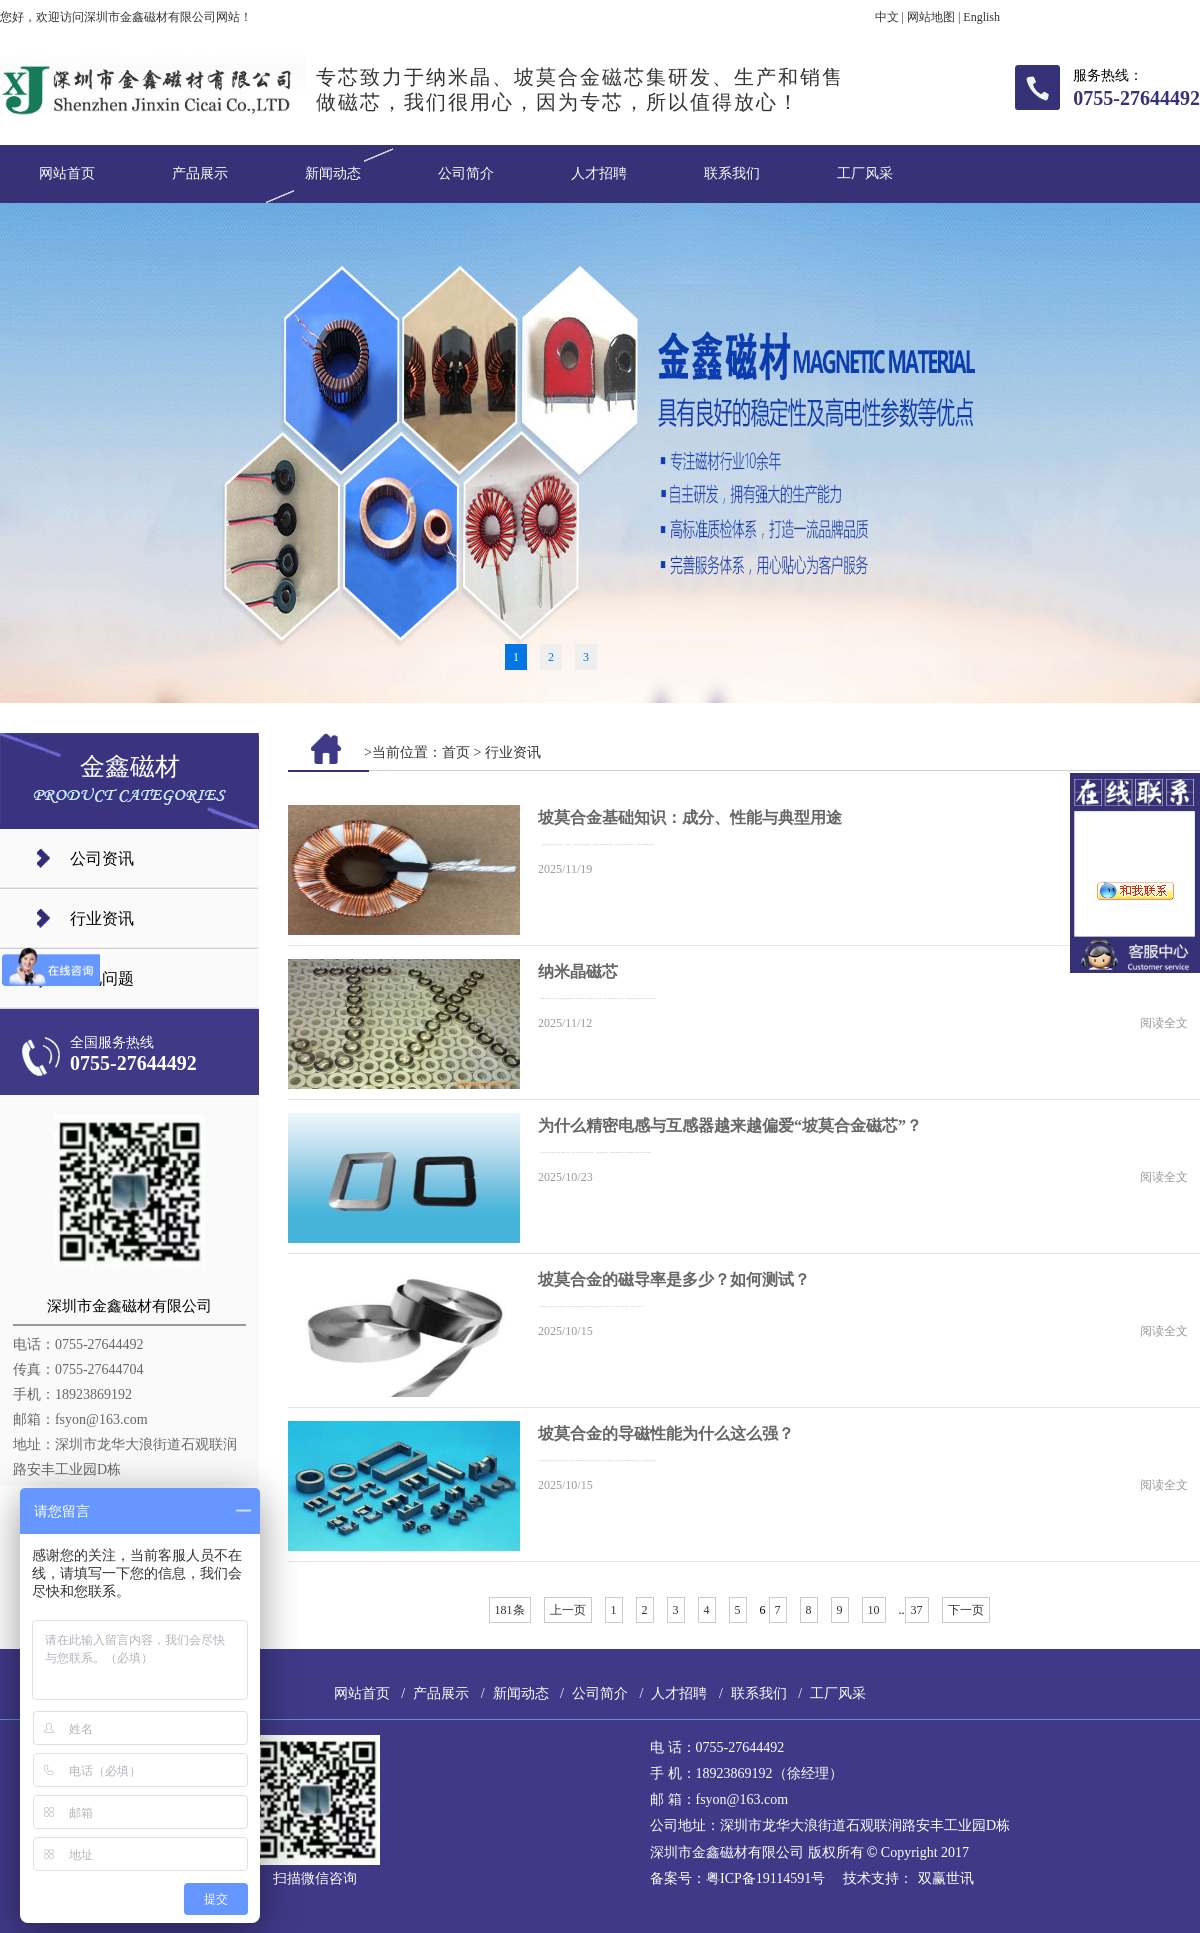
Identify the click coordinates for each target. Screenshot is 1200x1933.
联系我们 (732, 173)
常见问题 (102, 978)
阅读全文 (1164, 1023)
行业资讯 (102, 918)
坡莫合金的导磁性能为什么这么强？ (666, 1433)
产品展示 (200, 173)
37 (917, 1610)
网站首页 (67, 173)
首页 (456, 752)
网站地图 (931, 17)
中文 (887, 17)
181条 (510, 1610)
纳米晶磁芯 (578, 971)
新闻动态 (333, 173)
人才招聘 (599, 173)
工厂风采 (865, 173)
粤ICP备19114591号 (765, 1878)
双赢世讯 (946, 1878)
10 (874, 1610)
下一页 (966, 1610)
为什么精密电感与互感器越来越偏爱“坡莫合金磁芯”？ (730, 1125)
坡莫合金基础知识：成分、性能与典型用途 (690, 817)
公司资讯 (102, 858)
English (981, 17)
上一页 (568, 1610)
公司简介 (466, 173)
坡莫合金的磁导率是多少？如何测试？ (674, 1279)
